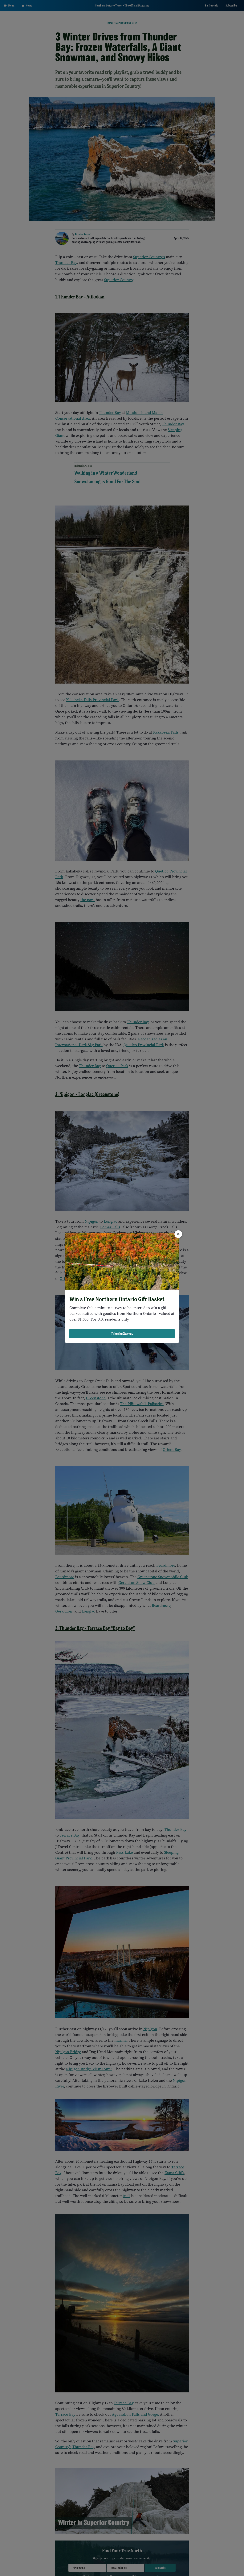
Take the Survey (122, 1333)
